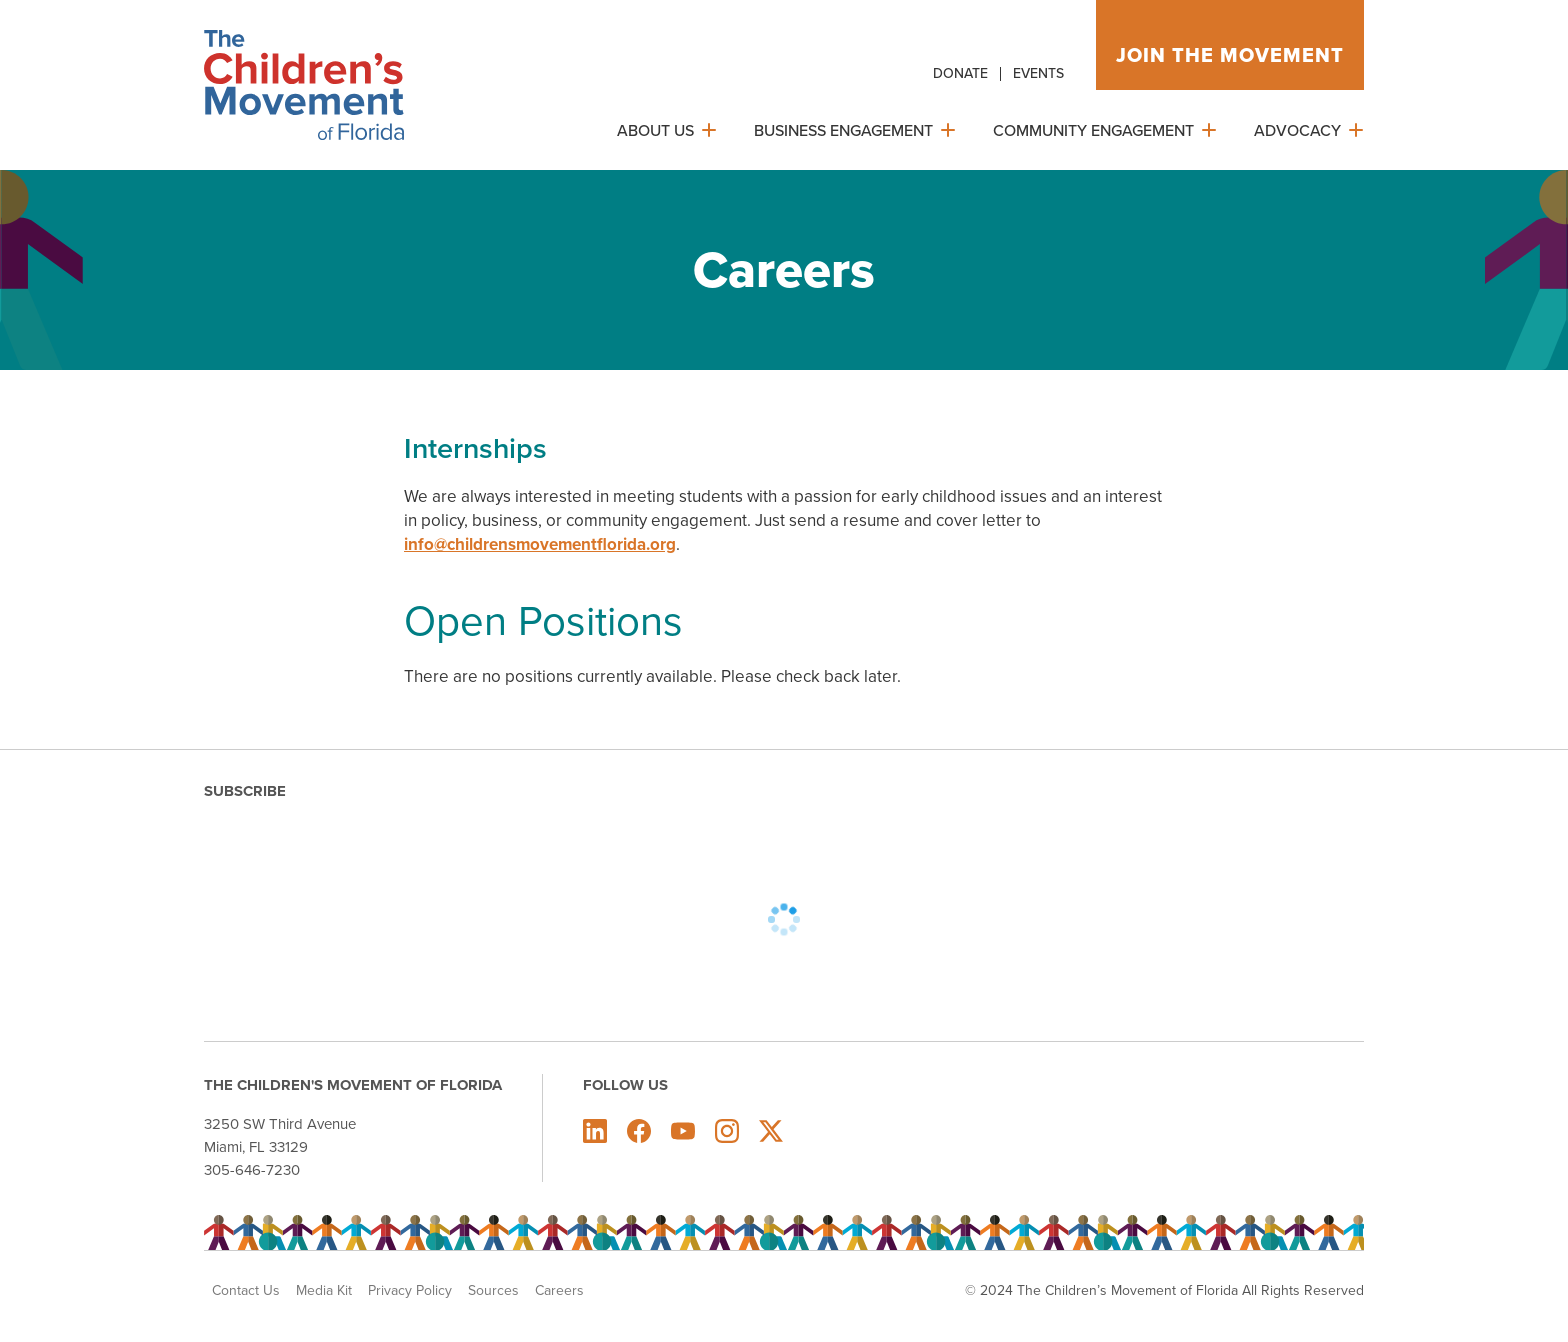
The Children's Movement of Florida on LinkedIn (595, 1131)
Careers (559, 1291)
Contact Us (246, 1291)
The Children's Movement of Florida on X (771, 1131)
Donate (960, 73)
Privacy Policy (410, 1291)
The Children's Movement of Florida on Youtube (683, 1131)
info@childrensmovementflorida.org (540, 544)
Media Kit (324, 1291)
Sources (493, 1291)
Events (1038, 73)
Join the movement (1230, 55)
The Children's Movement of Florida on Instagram (727, 1131)
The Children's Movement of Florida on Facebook (639, 1131)
